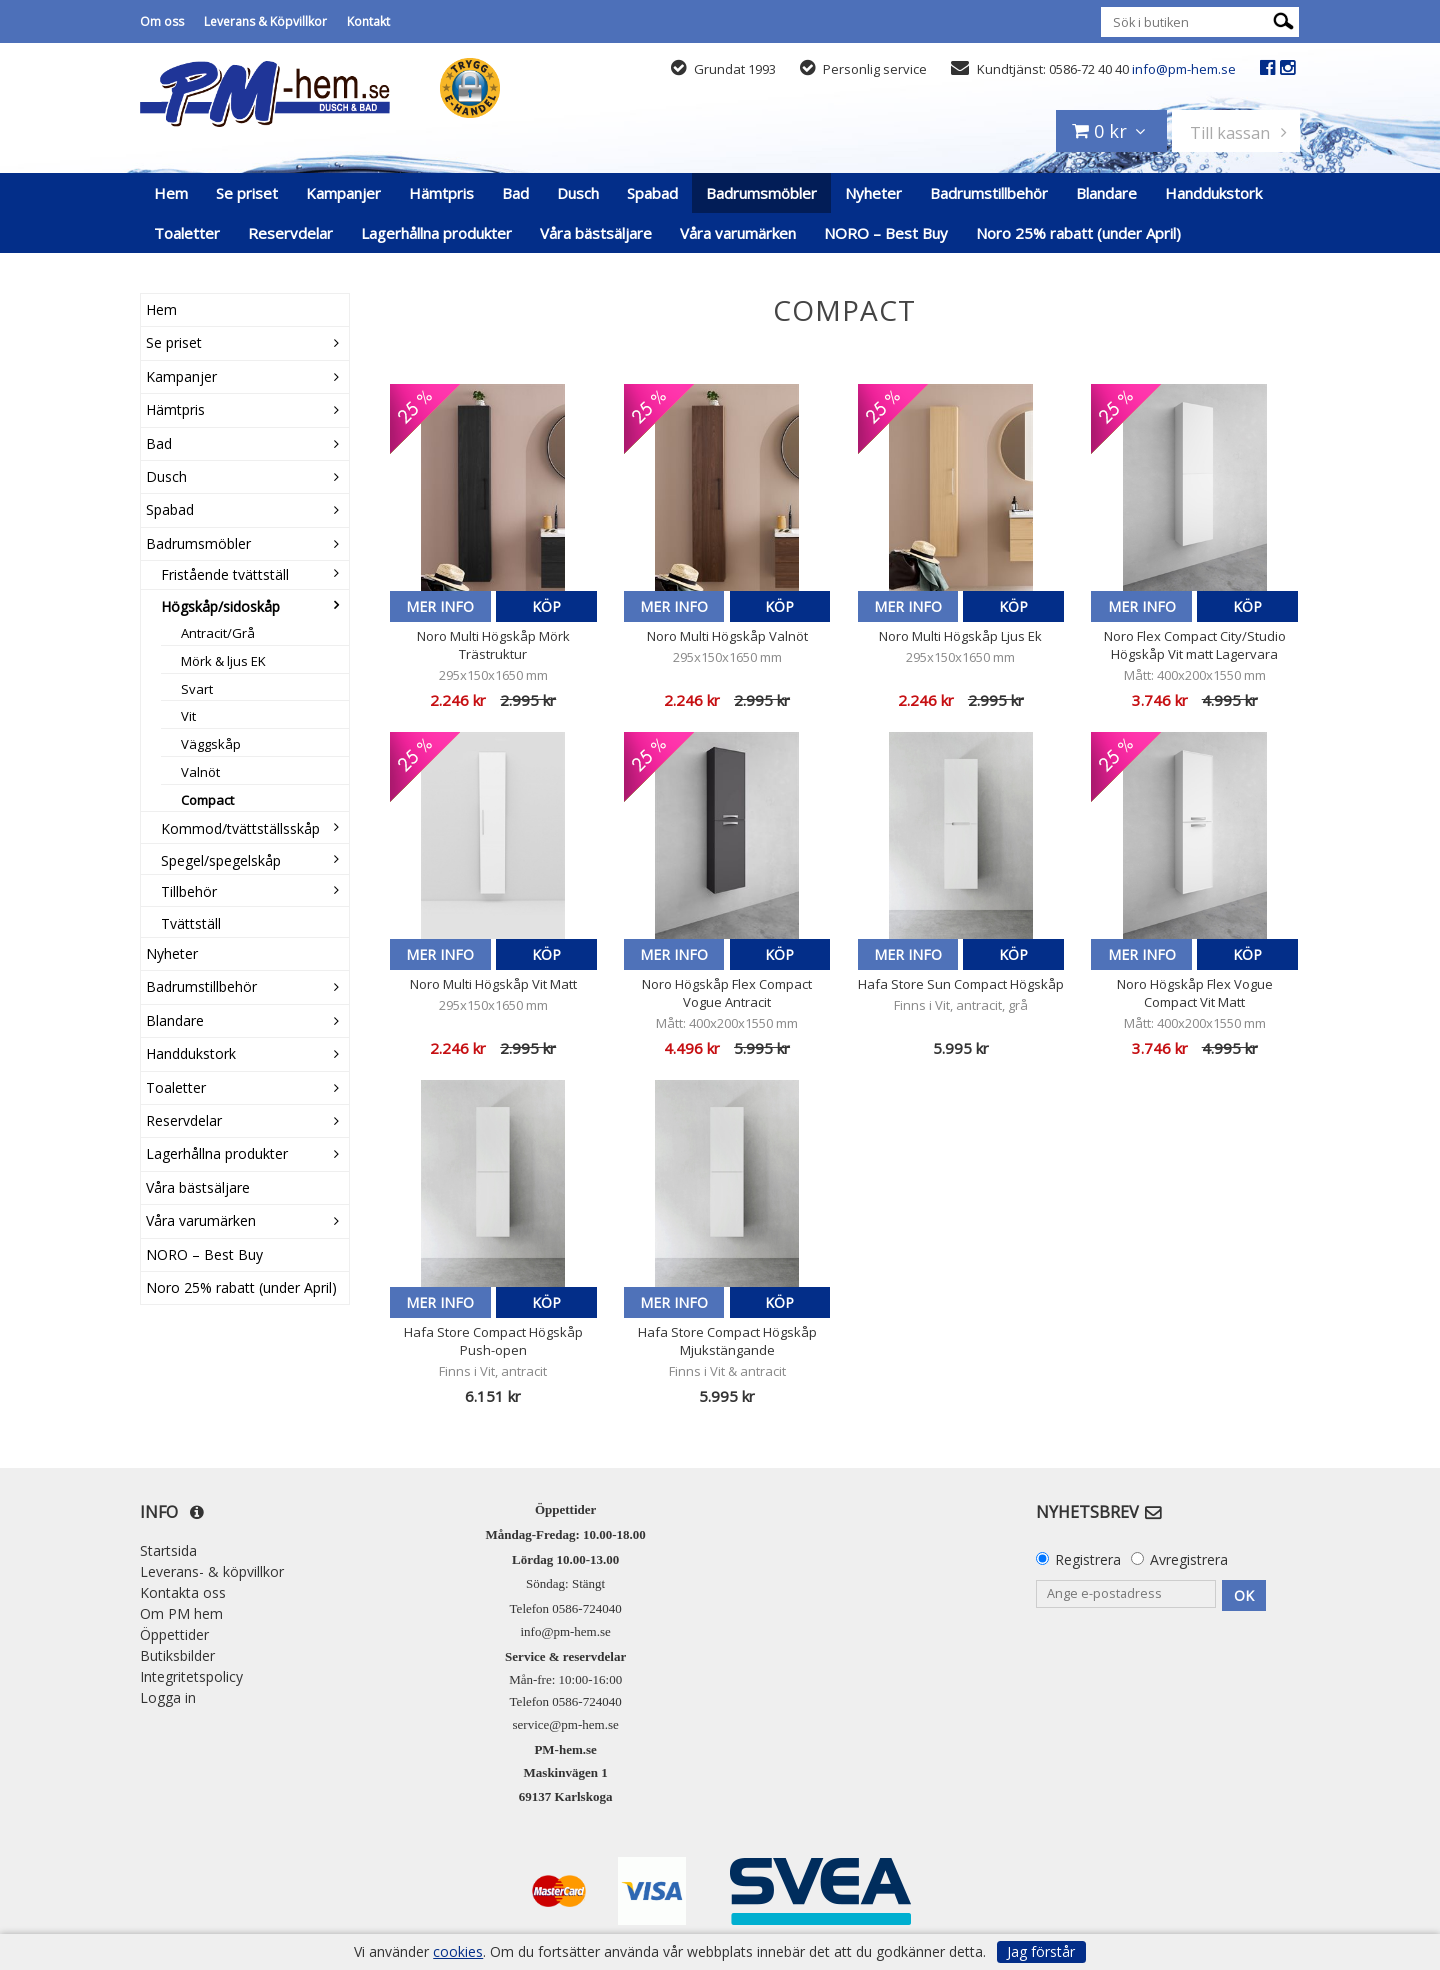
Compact (207, 800)
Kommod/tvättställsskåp (240, 828)
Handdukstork (1213, 193)
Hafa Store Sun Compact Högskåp (961, 984)
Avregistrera (1189, 1559)
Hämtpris (441, 193)
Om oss (162, 21)
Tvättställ (191, 923)
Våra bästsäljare (596, 233)
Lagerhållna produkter (436, 233)
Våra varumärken (738, 233)
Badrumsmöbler (761, 193)
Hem (171, 193)
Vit (188, 716)
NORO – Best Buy (886, 233)
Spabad (652, 193)
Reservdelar (290, 233)
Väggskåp (211, 744)
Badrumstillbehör (989, 193)
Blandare (1106, 193)
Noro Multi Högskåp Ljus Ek (960, 636)
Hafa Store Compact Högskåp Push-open (493, 1341)
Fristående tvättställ (225, 574)
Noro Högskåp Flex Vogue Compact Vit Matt (1195, 993)
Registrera (1088, 1559)
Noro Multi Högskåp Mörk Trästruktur (493, 645)
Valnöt (200, 772)
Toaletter (187, 233)
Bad (515, 193)
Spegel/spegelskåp (221, 860)
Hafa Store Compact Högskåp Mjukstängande (727, 1341)
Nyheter (873, 193)
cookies (458, 1952)
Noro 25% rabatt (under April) (1078, 233)
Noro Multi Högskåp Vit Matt (493, 984)
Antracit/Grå (218, 633)
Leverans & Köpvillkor (265, 21)
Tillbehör (189, 891)
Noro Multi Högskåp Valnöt (727, 636)
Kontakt (368, 21)
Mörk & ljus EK (223, 661)
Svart (197, 689)
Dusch (578, 193)
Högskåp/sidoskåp (220, 606)
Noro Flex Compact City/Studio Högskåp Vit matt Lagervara (1195, 645)
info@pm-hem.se (1184, 69)
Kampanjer (343, 193)
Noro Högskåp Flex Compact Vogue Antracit (727, 993)
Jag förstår (1041, 1951)
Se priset (247, 193)
